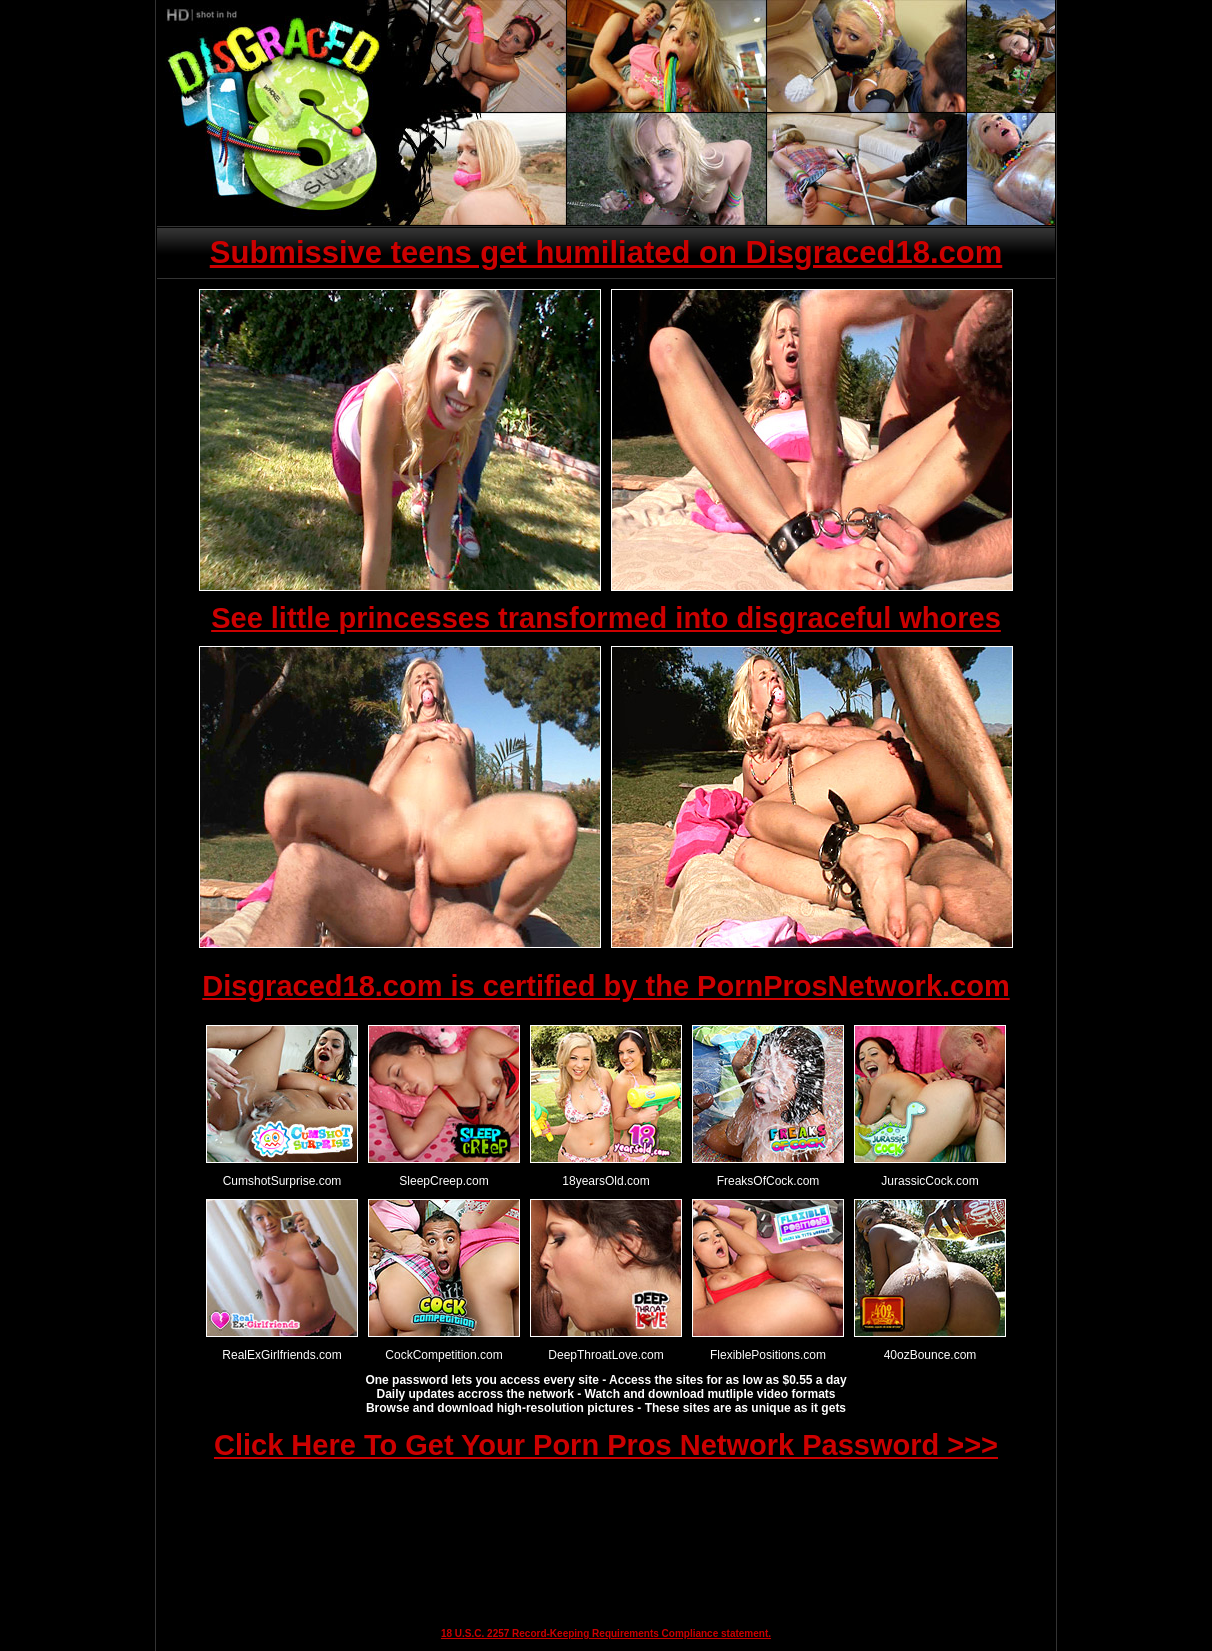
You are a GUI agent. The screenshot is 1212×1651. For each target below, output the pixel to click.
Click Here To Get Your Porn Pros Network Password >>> (606, 1445)
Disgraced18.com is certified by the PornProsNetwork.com (605, 986)
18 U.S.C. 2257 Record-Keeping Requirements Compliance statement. (606, 1633)
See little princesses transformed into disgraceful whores (606, 618)
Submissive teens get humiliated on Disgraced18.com (606, 252)
